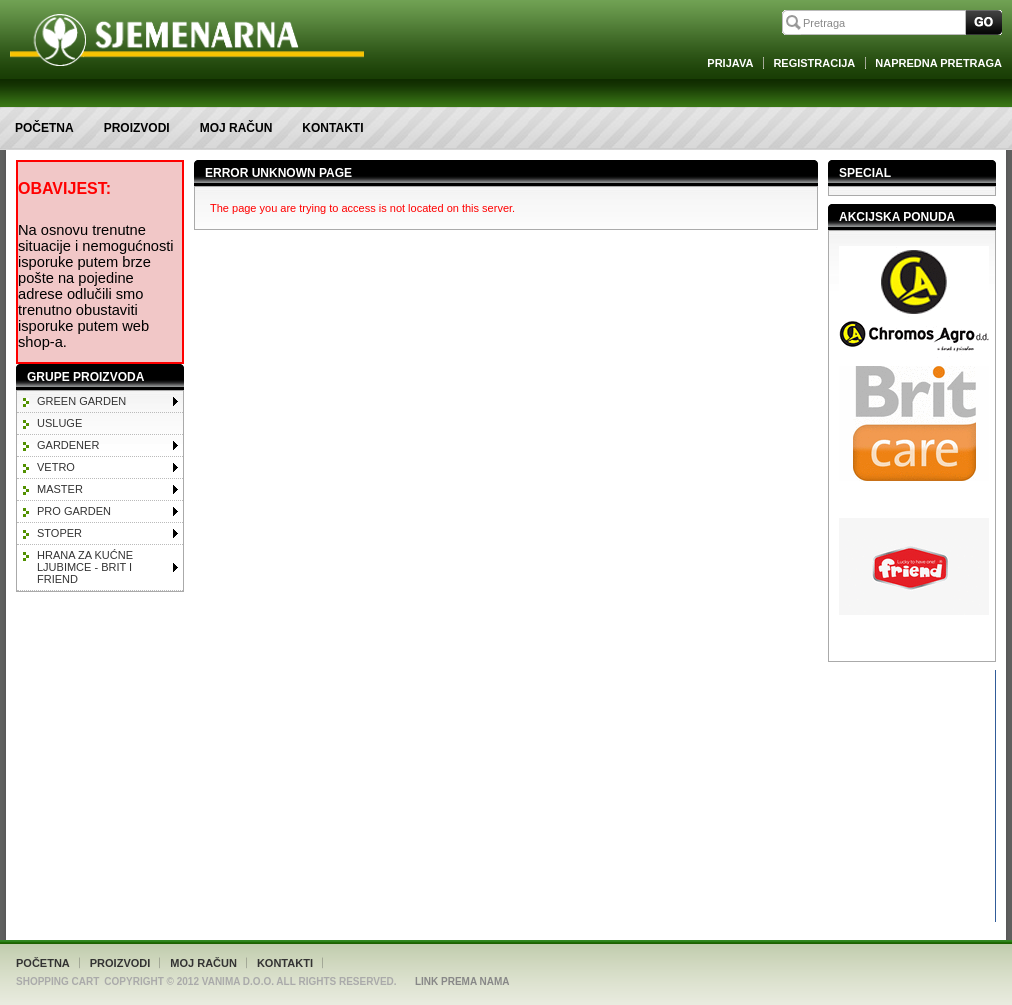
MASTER (60, 489)
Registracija (814, 63)
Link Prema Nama (462, 981)
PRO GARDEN (74, 511)
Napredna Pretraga (938, 63)
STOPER (59, 533)
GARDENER (68, 445)
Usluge (59, 423)
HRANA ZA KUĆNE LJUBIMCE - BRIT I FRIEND (85, 567)
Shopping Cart (57, 981)
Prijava (730, 63)
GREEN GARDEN (81, 401)
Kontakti (332, 128)
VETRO (56, 467)
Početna (44, 128)
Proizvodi (137, 128)
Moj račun (236, 128)
